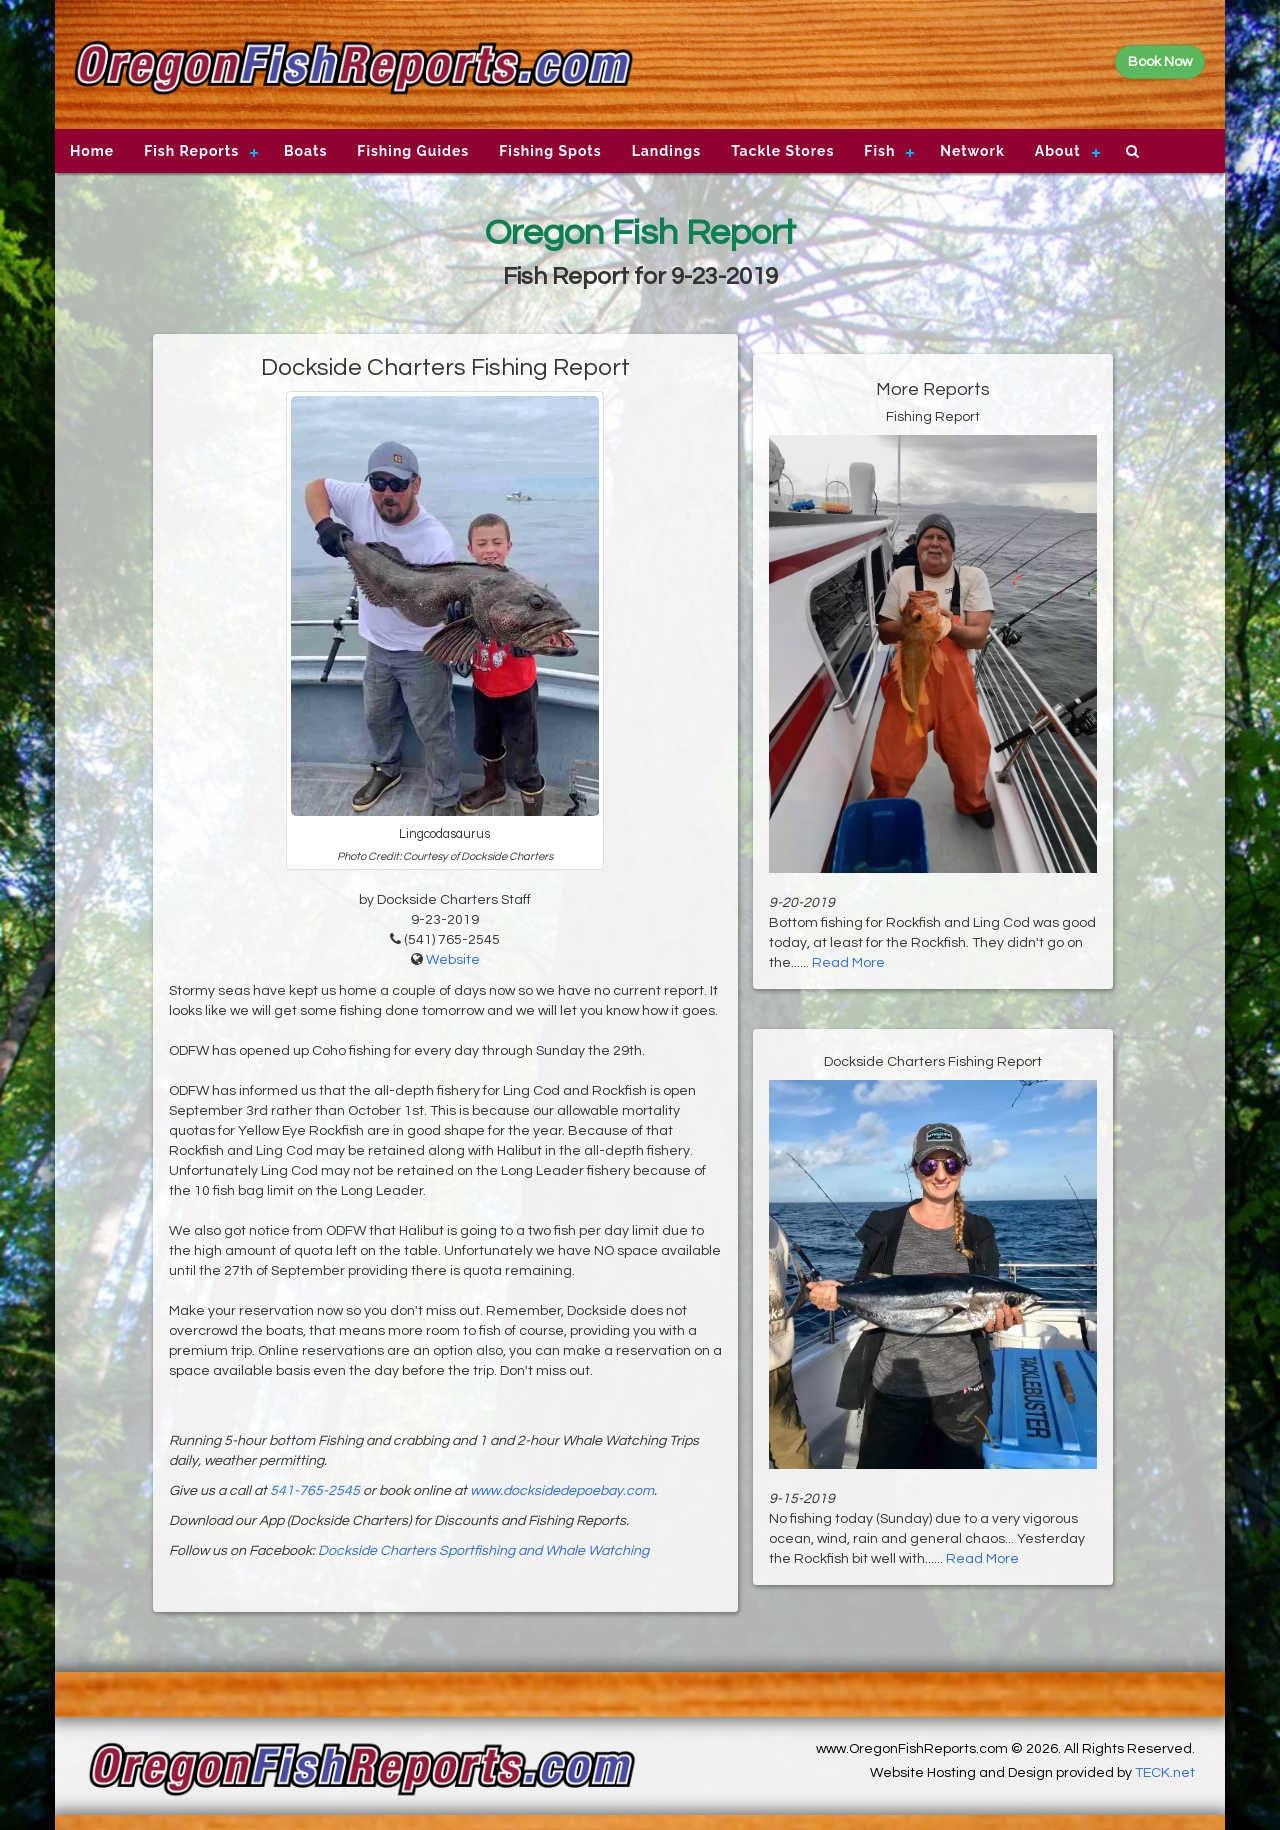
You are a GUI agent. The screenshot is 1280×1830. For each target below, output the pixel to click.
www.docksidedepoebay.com (562, 1491)
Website (453, 960)
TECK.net (1165, 1773)
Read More (848, 963)
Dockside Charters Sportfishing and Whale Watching (483, 1551)
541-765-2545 (315, 1491)
